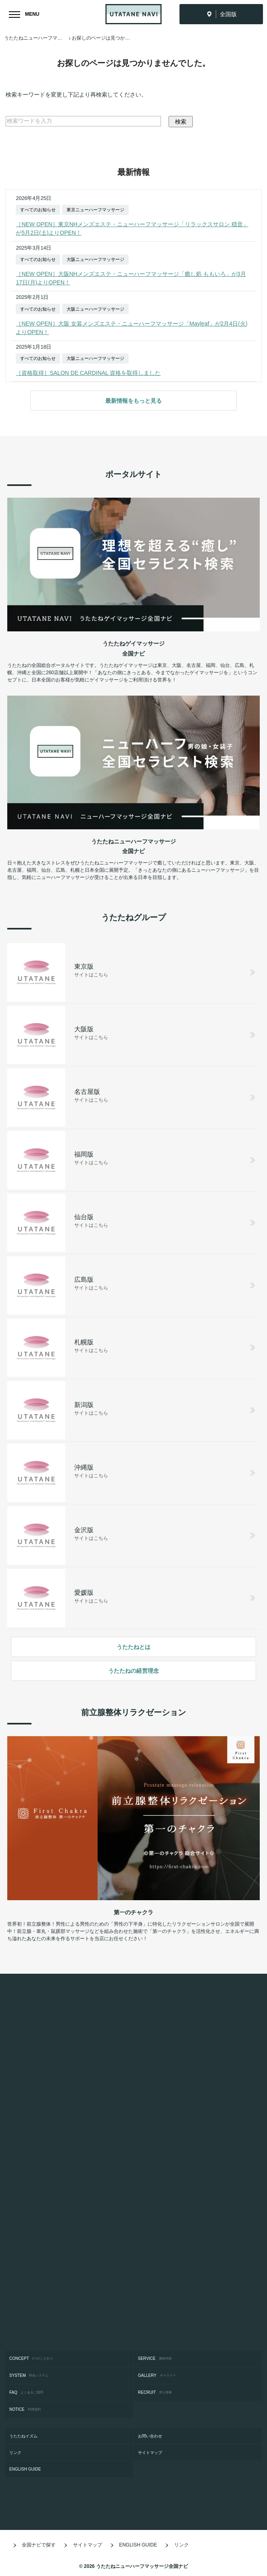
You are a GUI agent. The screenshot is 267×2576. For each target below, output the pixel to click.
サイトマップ (151, 2453)
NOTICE (25, 2409)
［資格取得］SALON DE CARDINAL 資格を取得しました (88, 373)
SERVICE (155, 2358)
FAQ (26, 2392)
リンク (17, 2453)
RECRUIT (155, 2392)
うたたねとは (133, 1647)
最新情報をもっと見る (133, 400)
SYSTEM (28, 2375)
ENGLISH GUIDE (26, 2469)
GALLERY (157, 2375)
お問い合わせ (151, 2436)
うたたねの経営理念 (133, 1671)
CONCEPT (31, 2358)
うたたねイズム (25, 2436)
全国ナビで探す (33, 2545)
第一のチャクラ (133, 1912)
